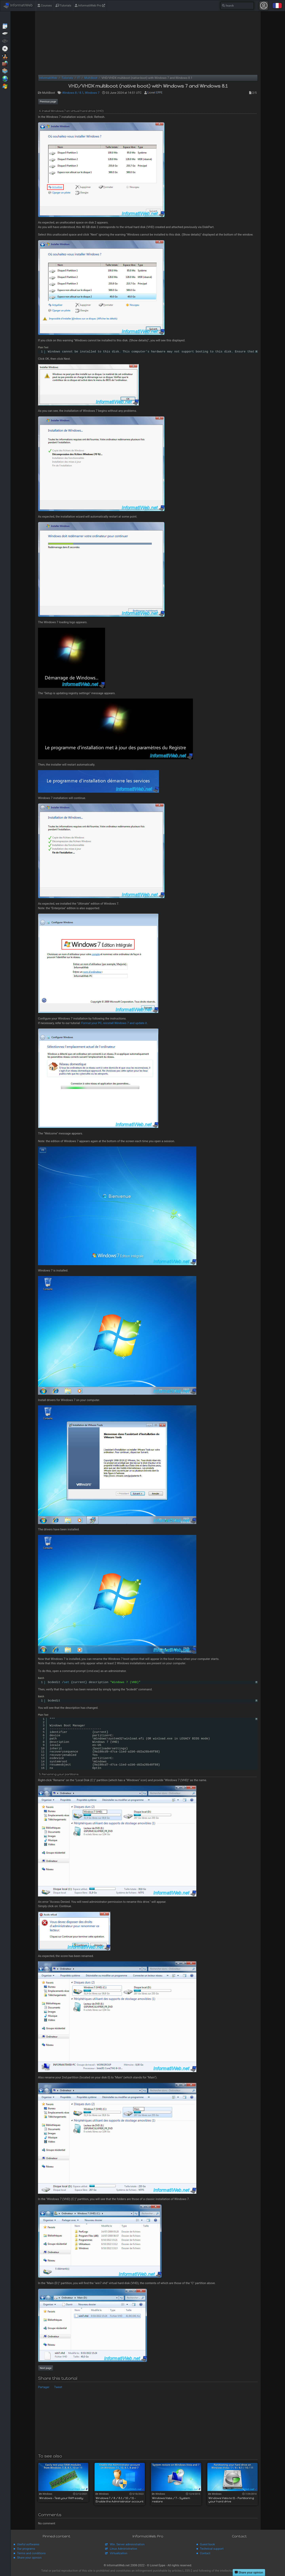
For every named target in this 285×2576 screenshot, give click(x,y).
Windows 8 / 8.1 (73, 93)
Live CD (5, 48)
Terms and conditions (31, 2553)
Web (5, 78)
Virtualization (5, 71)
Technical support (211, 2548)
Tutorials (63, 5)
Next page (45, 2368)
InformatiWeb (18, 6)
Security (5, 63)
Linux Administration (123, 2548)
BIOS (5, 41)
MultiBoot (5, 56)
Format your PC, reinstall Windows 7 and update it (114, 1023)
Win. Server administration (127, 2544)
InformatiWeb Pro (90, 5)
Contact (205, 2553)
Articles (5, 26)
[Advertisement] (148, 43)
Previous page (48, 101)
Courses (45, 5)
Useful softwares (28, 2544)
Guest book (207, 2544)
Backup (5, 33)
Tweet (58, 2387)
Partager (43, 2387)
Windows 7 (92, 93)
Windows (5, 86)
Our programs (26, 2548)
